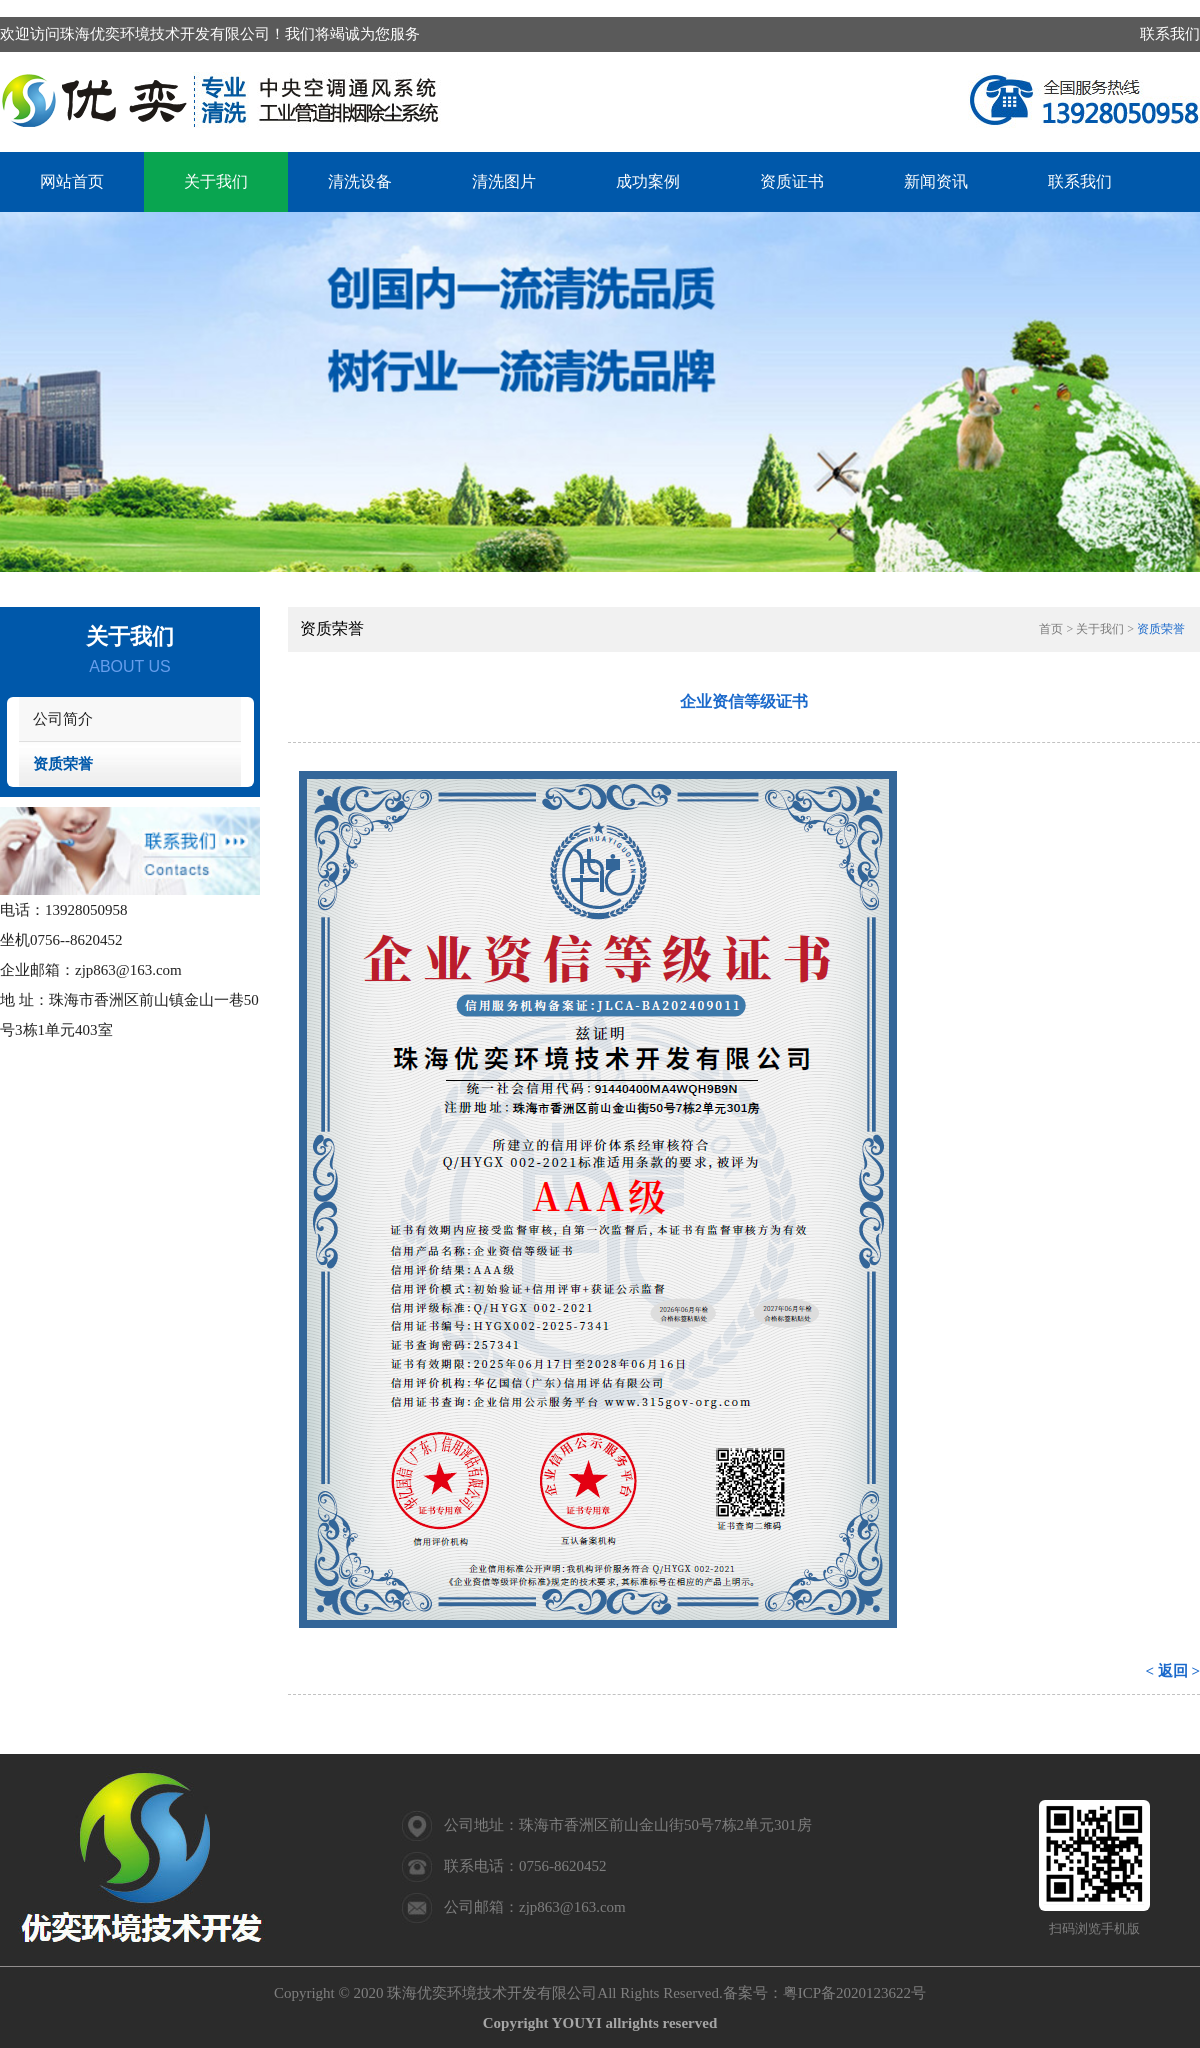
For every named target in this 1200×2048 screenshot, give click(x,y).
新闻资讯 (936, 181)
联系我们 (1170, 34)
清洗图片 (504, 181)
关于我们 (216, 181)
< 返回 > (1172, 1671)
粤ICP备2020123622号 (854, 1993)
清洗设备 (360, 181)
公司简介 (63, 719)
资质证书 (792, 181)
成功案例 (648, 181)
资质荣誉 (63, 764)
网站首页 (72, 181)
